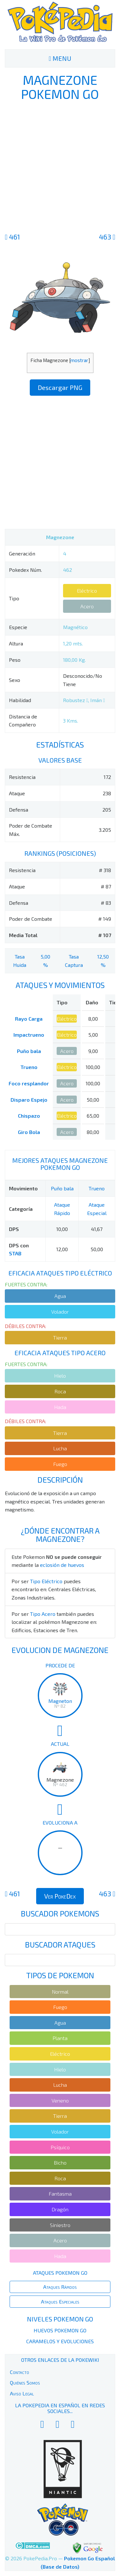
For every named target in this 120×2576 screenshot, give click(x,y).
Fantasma (60, 2194)
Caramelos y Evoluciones (60, 2341)
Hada (60, 1407)
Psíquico (60, 2147)
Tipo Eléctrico (46, 1581)
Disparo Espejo (29, 1100)
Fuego (60, 1464)
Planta (60, 2038)
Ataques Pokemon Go (60, 2273)
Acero (87, 606)
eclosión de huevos (62, 1565)
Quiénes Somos (25, 2382)
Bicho (60, 2162)
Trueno (28, 1067)
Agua (60, 1296)
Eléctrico (87, 590)
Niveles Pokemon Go (60, 2319)
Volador (60, 1311)
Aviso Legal (22, 2393)
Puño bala (29, 1051)
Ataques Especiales (60, 2301)
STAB (15, 1253)
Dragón (60, 2209)
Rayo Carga (29, 1019)
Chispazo (29, 1116)
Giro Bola (29, 1132)
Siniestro (60, 2225)
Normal (60, 1992)
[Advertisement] (60, 166)
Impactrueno (28, 1035)
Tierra (60, 1337)
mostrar (79, 360)
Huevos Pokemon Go (60, 2330)
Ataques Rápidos (60, 2287)
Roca (60, 1391)
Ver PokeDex (60, 1896)
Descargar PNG (60, 387)
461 (12, 236)
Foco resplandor (29, 1083)
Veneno (60, 2100)
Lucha (60, 1448)
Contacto (19, 2372)
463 (107, 236)
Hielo (60, 1376)
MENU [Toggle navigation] (60, 58)
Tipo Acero (42, 1614)
